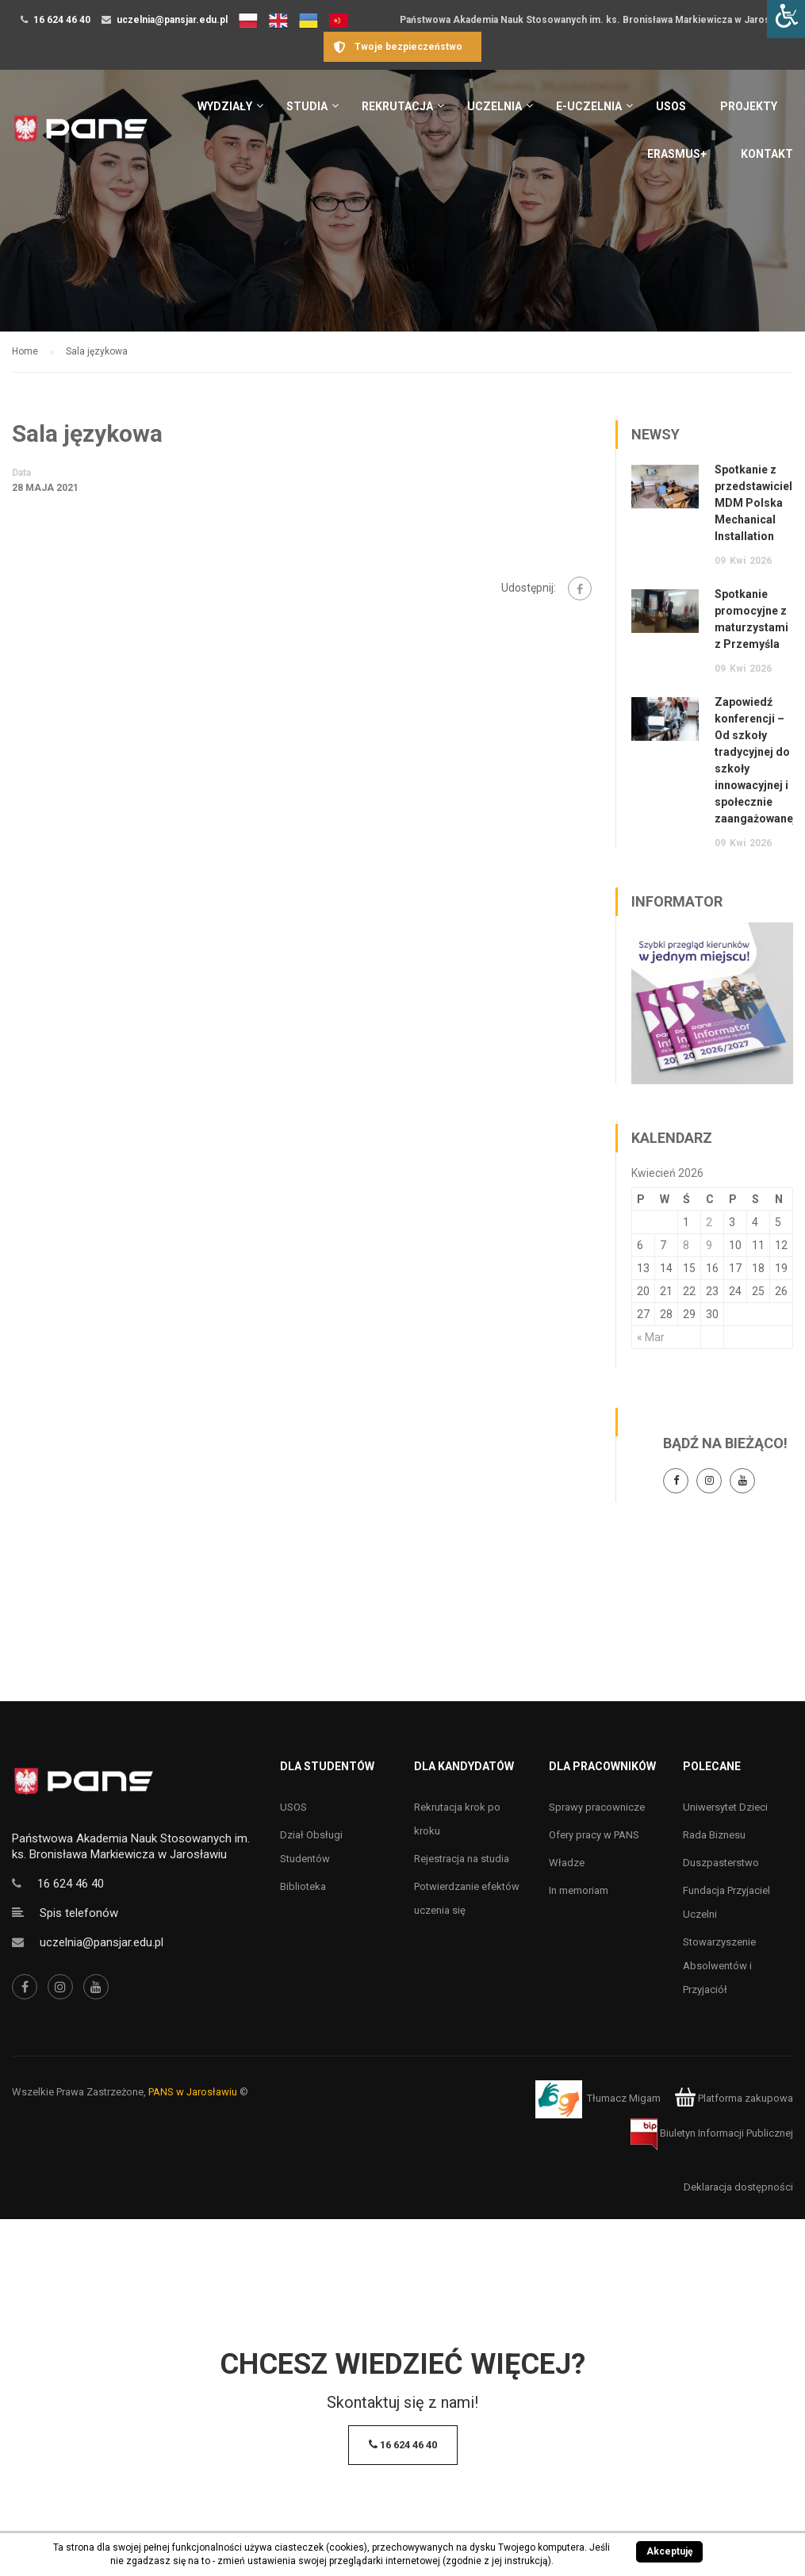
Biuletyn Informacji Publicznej (712, 2133)
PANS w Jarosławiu (192, 2092)
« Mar (651, 1337)
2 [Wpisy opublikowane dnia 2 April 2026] (709, 1222)
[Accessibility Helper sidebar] (786, 19)
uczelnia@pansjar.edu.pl (172, 19)
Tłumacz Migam (624, 2098)
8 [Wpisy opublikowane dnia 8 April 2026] (686, 1245)
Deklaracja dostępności (738, 2187)
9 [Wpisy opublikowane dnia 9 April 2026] (709, 1245)
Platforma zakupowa (734, 2098)
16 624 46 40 (61, 19)
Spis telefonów (79, 1913)
